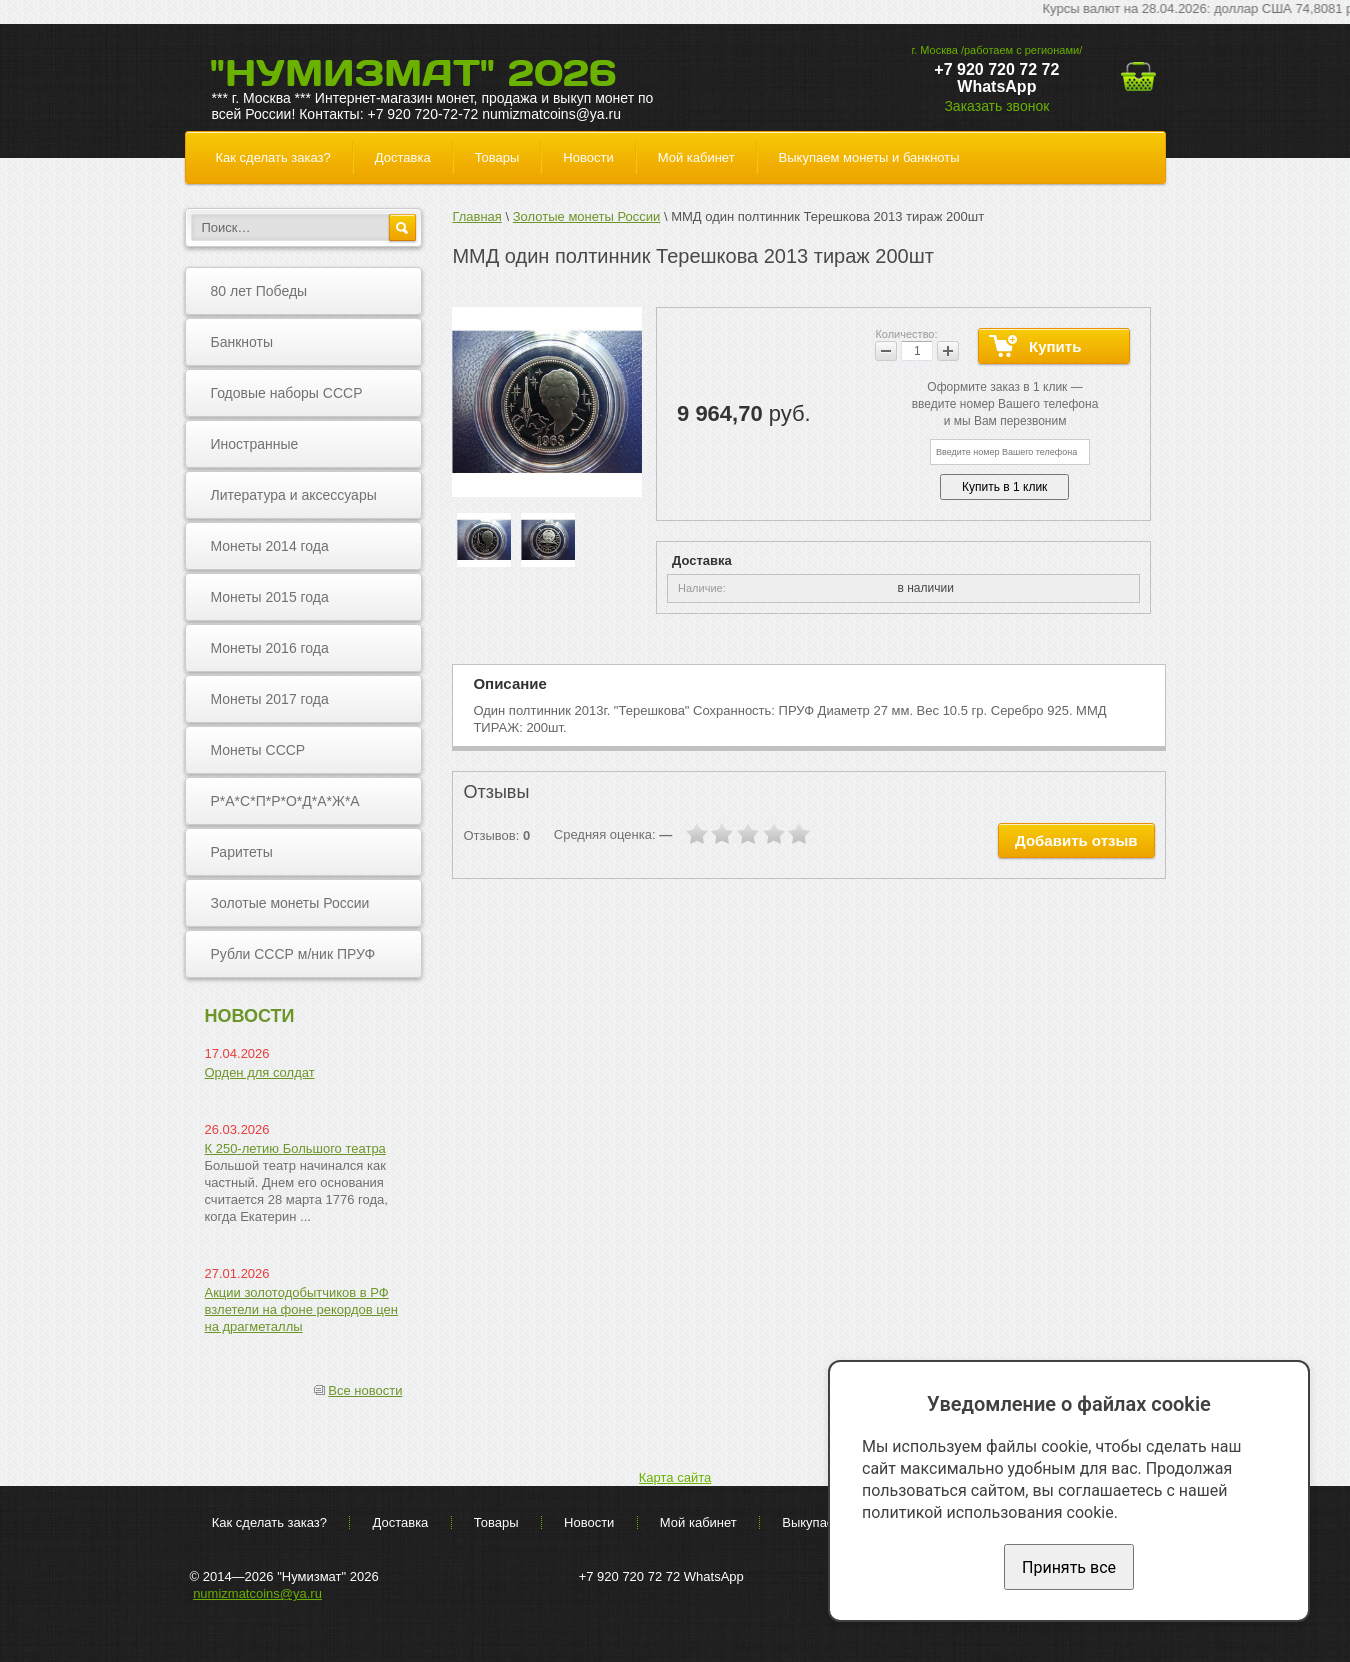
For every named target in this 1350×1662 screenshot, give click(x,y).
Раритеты (242, 852)
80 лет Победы (259, 291)
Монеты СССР (258, 750)
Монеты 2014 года (270, 546)
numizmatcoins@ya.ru (257, 1593)
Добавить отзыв (1076, 840)
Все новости (365, 1390)
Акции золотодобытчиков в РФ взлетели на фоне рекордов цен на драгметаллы (302, 1309)
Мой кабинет (696, 157)
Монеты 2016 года (270, 648)
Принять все (1069, 1567)
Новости (588, 157)
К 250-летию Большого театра (295, 1148)
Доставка (403, 157)
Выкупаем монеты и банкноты (869, 157)
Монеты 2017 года (270, 699)
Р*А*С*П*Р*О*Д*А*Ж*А (285, 801)
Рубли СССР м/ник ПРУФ (293, 954)
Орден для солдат (260, 1072)
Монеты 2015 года (270, 597)
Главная (476, 216)
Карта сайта (675, 1477)
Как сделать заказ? (273, 157)
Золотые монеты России (290, 903)
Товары (497, 157)
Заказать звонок (996, 106)
